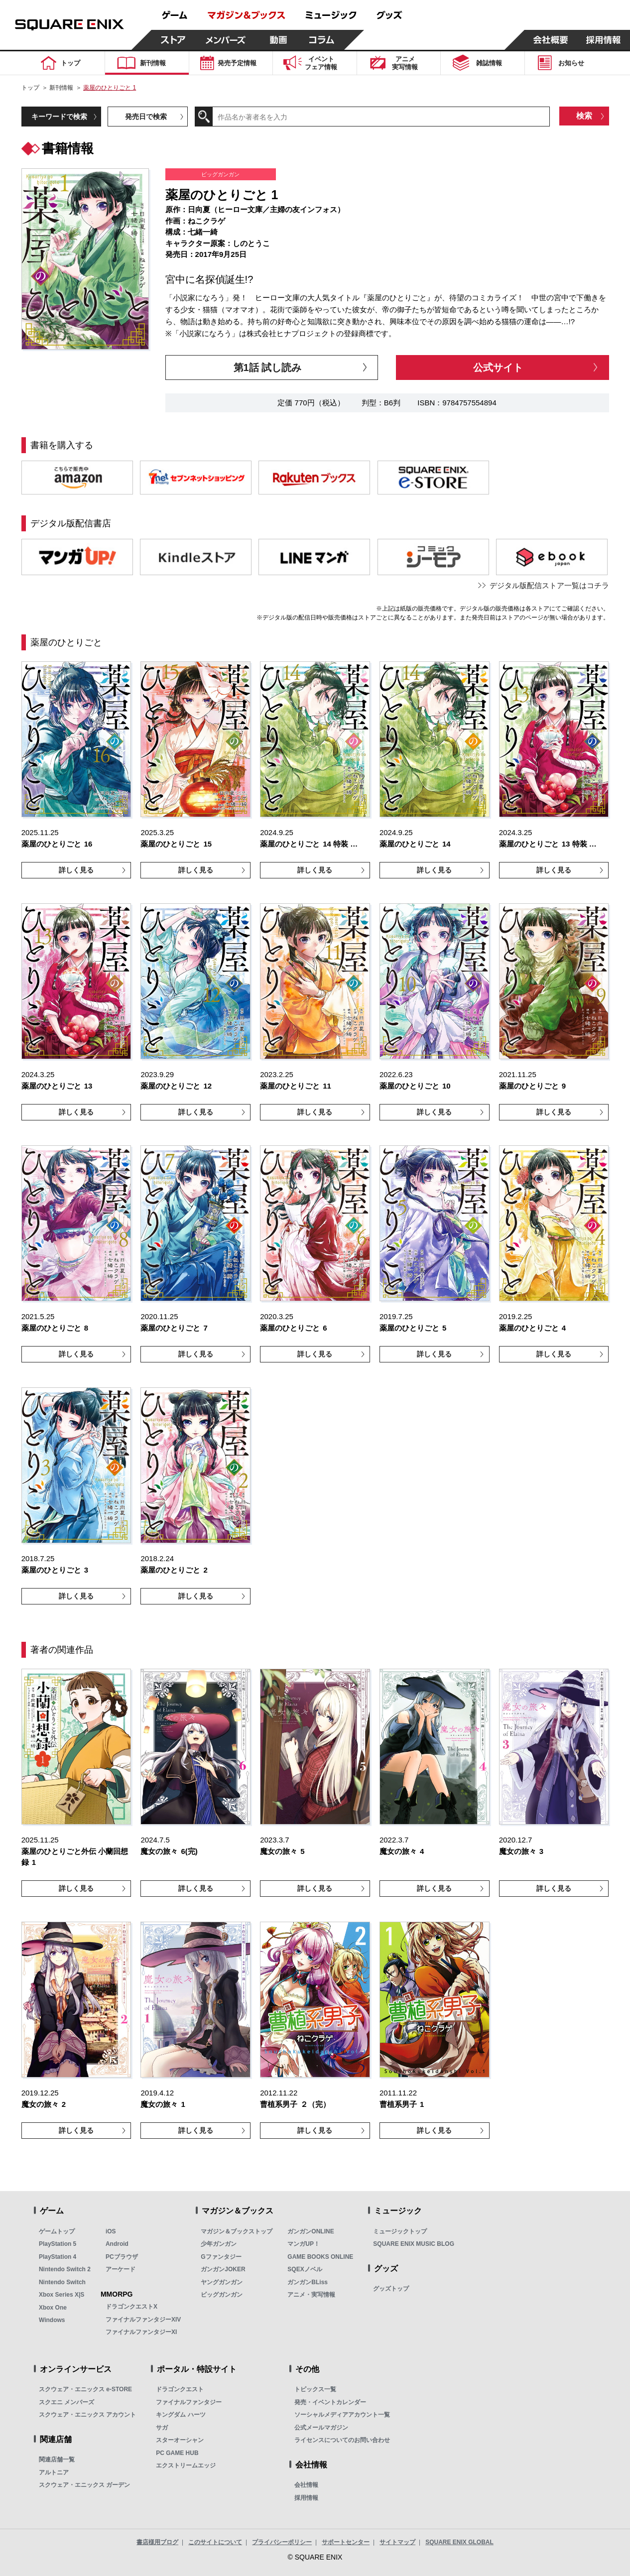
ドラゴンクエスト (180, 2389)
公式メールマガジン (321, 2427)
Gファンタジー (221, 2256)
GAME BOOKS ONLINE (320, 2256)
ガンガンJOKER (223, 2269)
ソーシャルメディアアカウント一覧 (342, 2414)
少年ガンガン (219, 2243)
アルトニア (54, 2472)
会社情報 (306, 2484)
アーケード (120, 2269)
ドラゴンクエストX (131, 2306)
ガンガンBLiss (307, 2282)
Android (117, 2243)
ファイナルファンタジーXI (141, 2332)
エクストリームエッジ (186, 2465)
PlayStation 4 (57, 2256)
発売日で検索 (146, 117)
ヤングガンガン (222, 2282)
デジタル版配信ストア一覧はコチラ (549, 585)
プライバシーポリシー (282, 2542)
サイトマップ (397, 2542)
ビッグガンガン (222, 2294)
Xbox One (53, 2307)
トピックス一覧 (315, 2389)
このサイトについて (215, 2542)
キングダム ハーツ (180, 2414)
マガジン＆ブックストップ (236, 2231)
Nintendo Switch (62, 2282)
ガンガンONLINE (310, 2231)
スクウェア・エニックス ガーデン (84, 2484)
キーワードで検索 (59, 117)
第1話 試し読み (268, 367)
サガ (162, 2427)
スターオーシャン (180, 2440)
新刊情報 (61, 87)
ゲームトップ (57, 2231)
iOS (111, 2231)
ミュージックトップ (400, 2231)
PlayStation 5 (57, 2243)
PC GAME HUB (177, 2453)
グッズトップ (391, 2288)
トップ (30, 87)
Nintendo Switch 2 (65, 2269)
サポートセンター (346, 2542)
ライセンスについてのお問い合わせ (342, 2440)
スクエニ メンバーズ (66, 2402)
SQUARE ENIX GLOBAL (459, 2542)
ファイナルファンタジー (189, 2402)
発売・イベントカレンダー (330, 2402)
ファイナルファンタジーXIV (143, 2319)
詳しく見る (76, 870)
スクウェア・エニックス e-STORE (85, 2389)
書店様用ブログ (157, 2542)
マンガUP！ (303, 2243)
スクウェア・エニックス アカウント (87, 2414)
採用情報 (306, 2497)
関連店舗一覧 (57, 2459)
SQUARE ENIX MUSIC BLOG (413, 2243)
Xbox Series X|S (61, 2294)
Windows (52, 2320)
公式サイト (498, 367)
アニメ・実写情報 (311, 2294)
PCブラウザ (122, 2256)
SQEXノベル (304, 2269)
